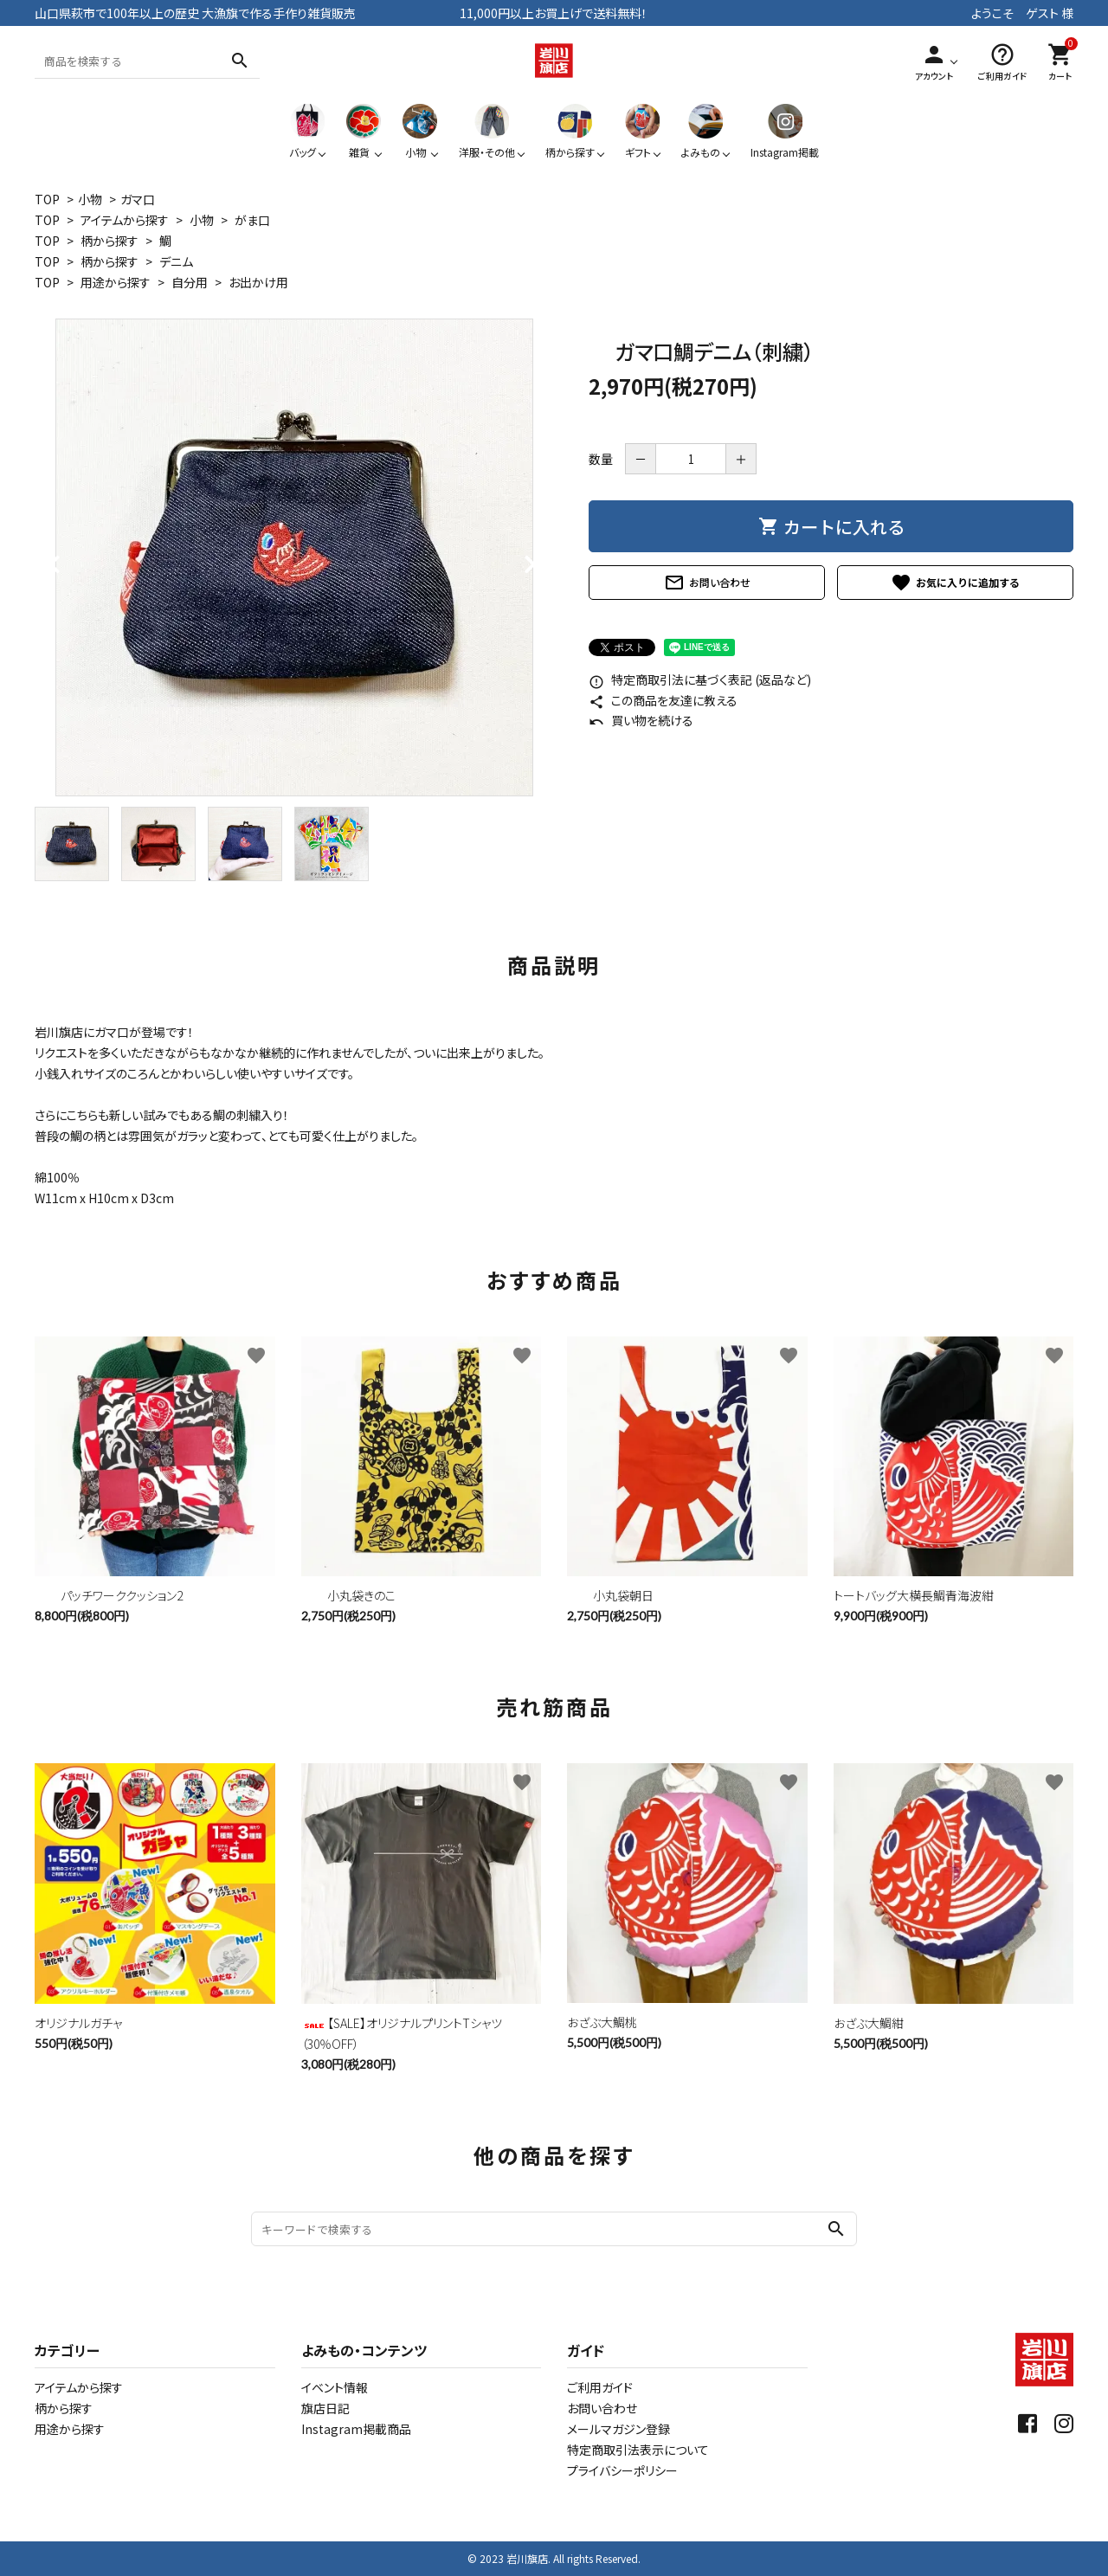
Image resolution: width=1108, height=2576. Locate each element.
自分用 (189, 282)
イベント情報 (334, 2387)
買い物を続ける (641, 720)
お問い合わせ (707, 582)
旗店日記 (325, 2408)
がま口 (252, 220)
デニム (176, 261)
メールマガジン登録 (618, 2429)
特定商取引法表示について (638, 2449)
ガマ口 (137, 199)
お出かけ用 (258, 282)
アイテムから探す (125, 220)
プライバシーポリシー (622, 2470)
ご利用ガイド (600, 2387)
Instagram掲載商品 (356, 2429)
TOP (47, 199)
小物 (90, 199)
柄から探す (109, 240)
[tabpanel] (294, 557)
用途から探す (116, 282)
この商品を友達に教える (663, 700)
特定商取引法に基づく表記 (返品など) (700, 679)
